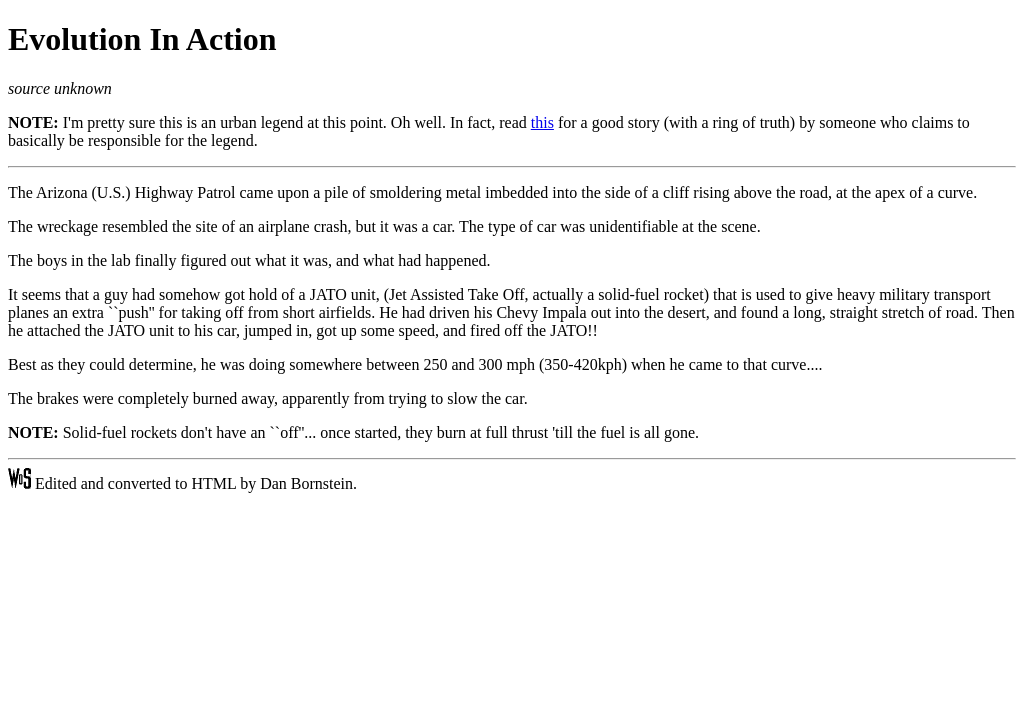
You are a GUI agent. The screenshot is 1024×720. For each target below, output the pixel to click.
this (542, 122)
